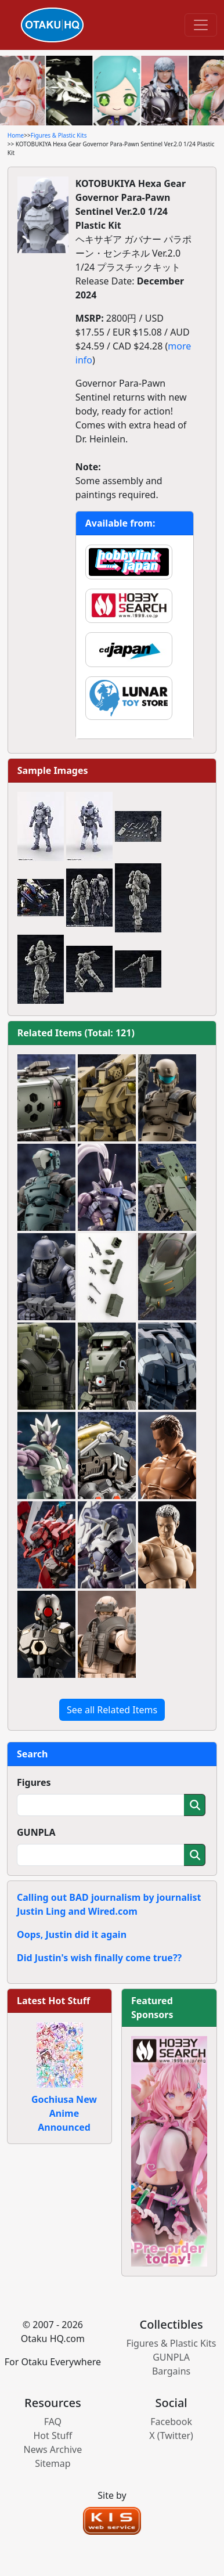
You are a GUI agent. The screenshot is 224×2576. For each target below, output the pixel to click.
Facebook (171, 2421)
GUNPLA (36, 1832)
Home (16, 135)
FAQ (53, 2421)
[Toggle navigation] (201, 25)
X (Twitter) (171, 2435)
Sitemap (53, 2463)
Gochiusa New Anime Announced (64, 2113)
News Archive (53, 2449)
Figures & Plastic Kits (59, 135)
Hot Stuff (52, 2435)
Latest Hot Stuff (53, 2000)
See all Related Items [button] (112, 1709)
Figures (34, 1782)
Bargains (171, 2371)
